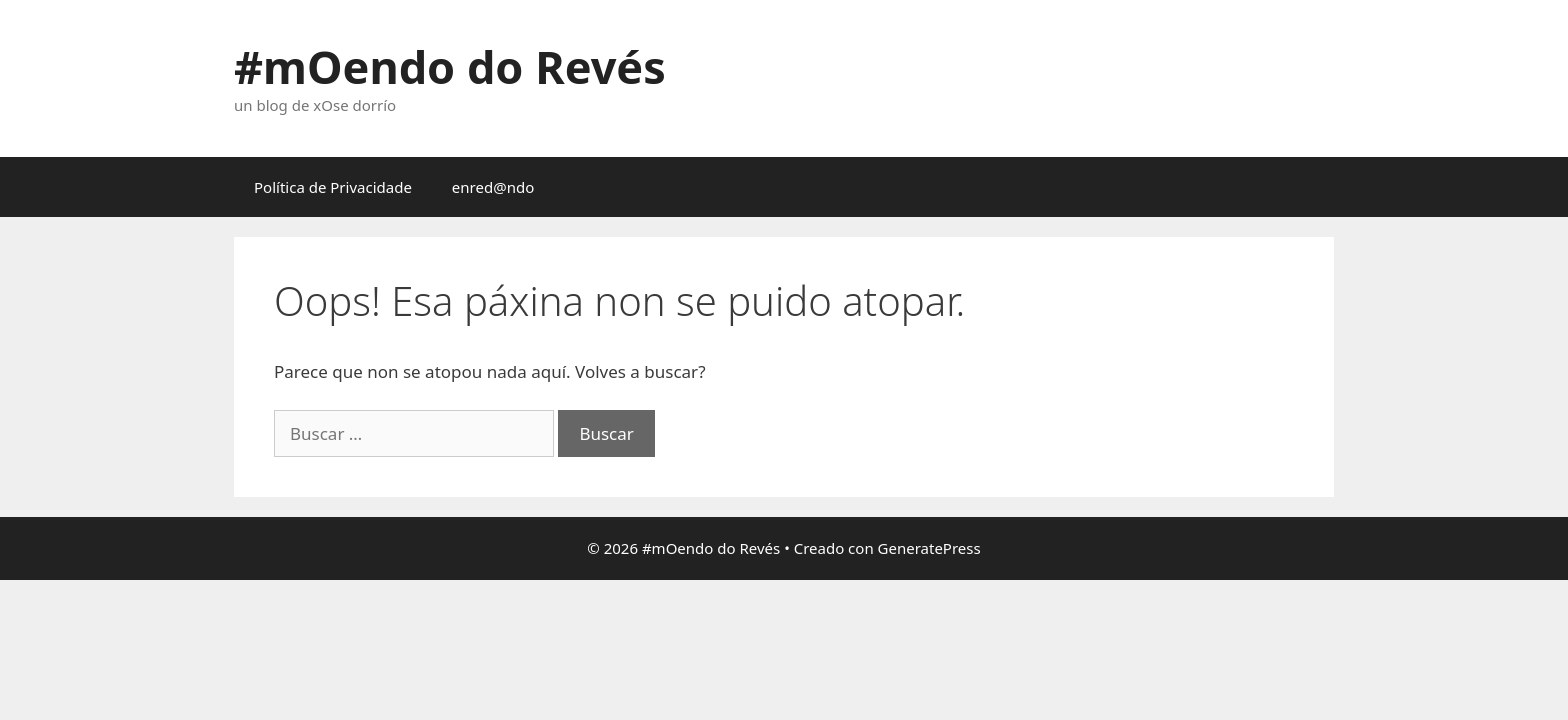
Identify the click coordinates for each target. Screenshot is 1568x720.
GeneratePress (929, 548)
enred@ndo (493, 187)
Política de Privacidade (333, 187)
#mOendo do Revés (450, 66)
